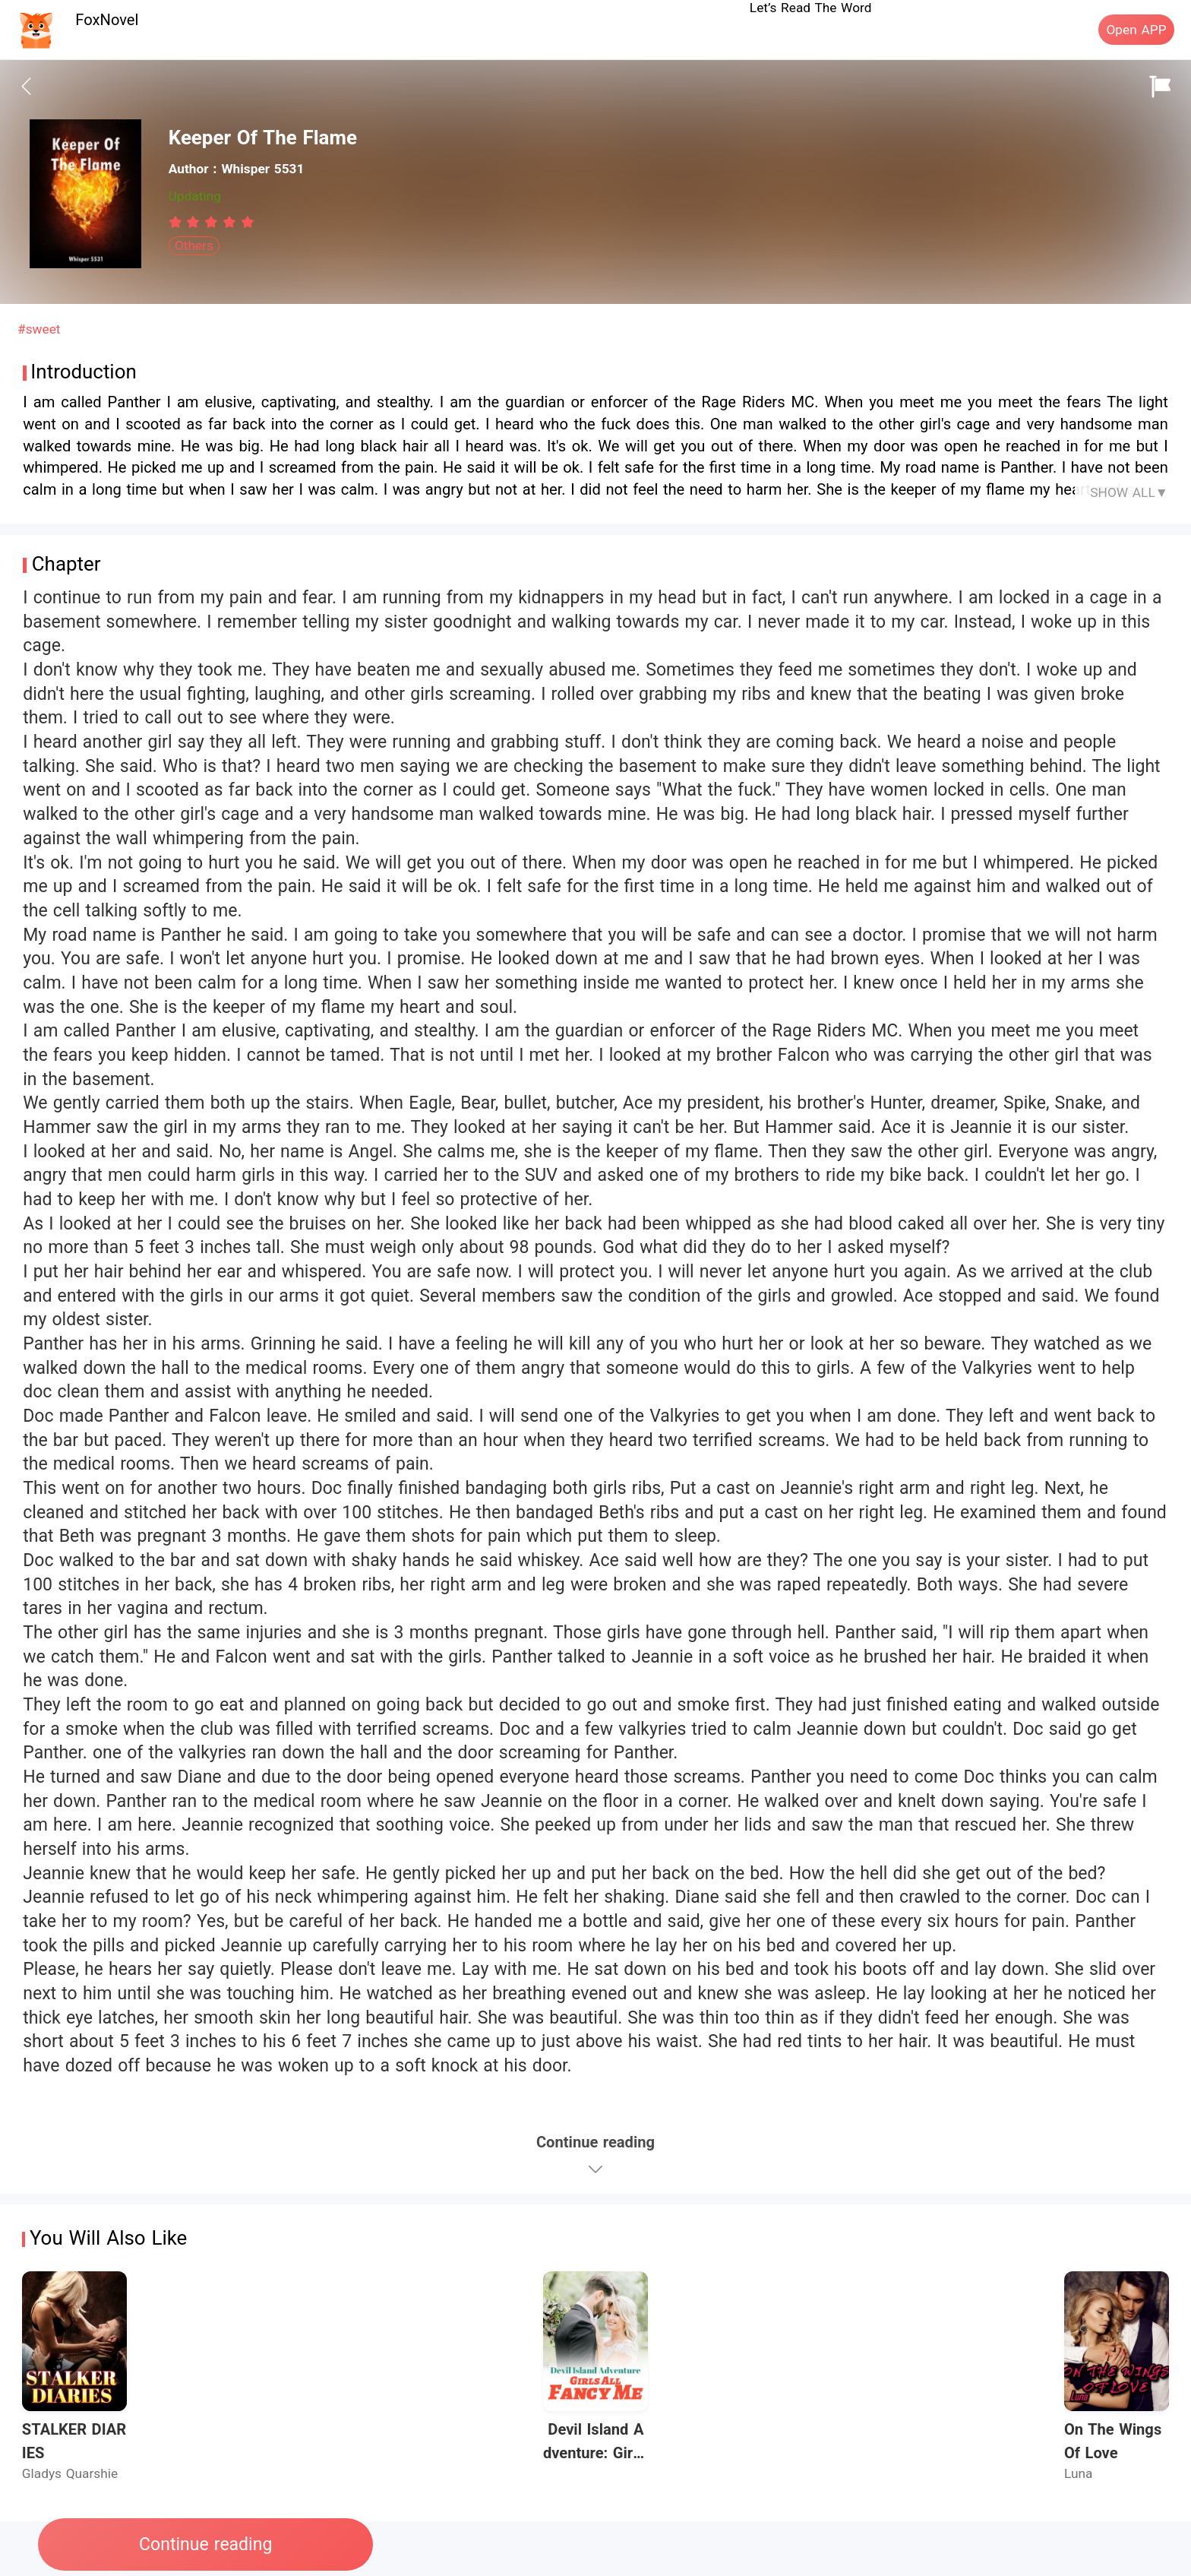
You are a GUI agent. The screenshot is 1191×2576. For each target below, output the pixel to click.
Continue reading (205, 2544)
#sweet (38, 329)
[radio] (178, 222)
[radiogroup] (211, 222)
